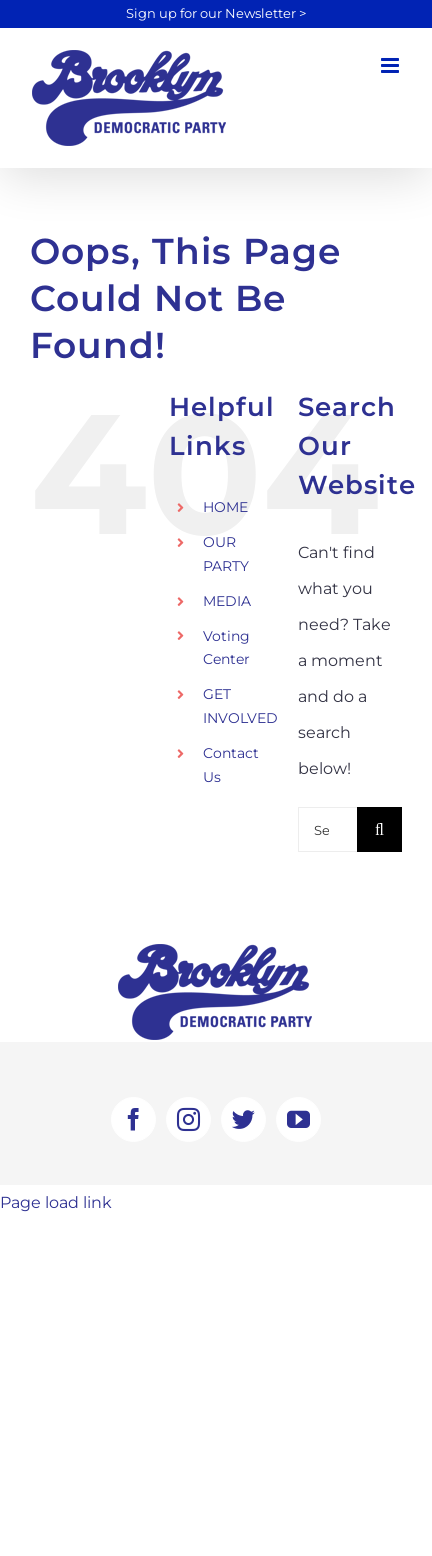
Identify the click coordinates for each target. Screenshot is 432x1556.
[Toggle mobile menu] (391, 65)
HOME (225, 507)
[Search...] (327, 829)
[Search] (379, 829)
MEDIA (227, 601)
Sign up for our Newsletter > (216, 13)
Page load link (56, 1202)
